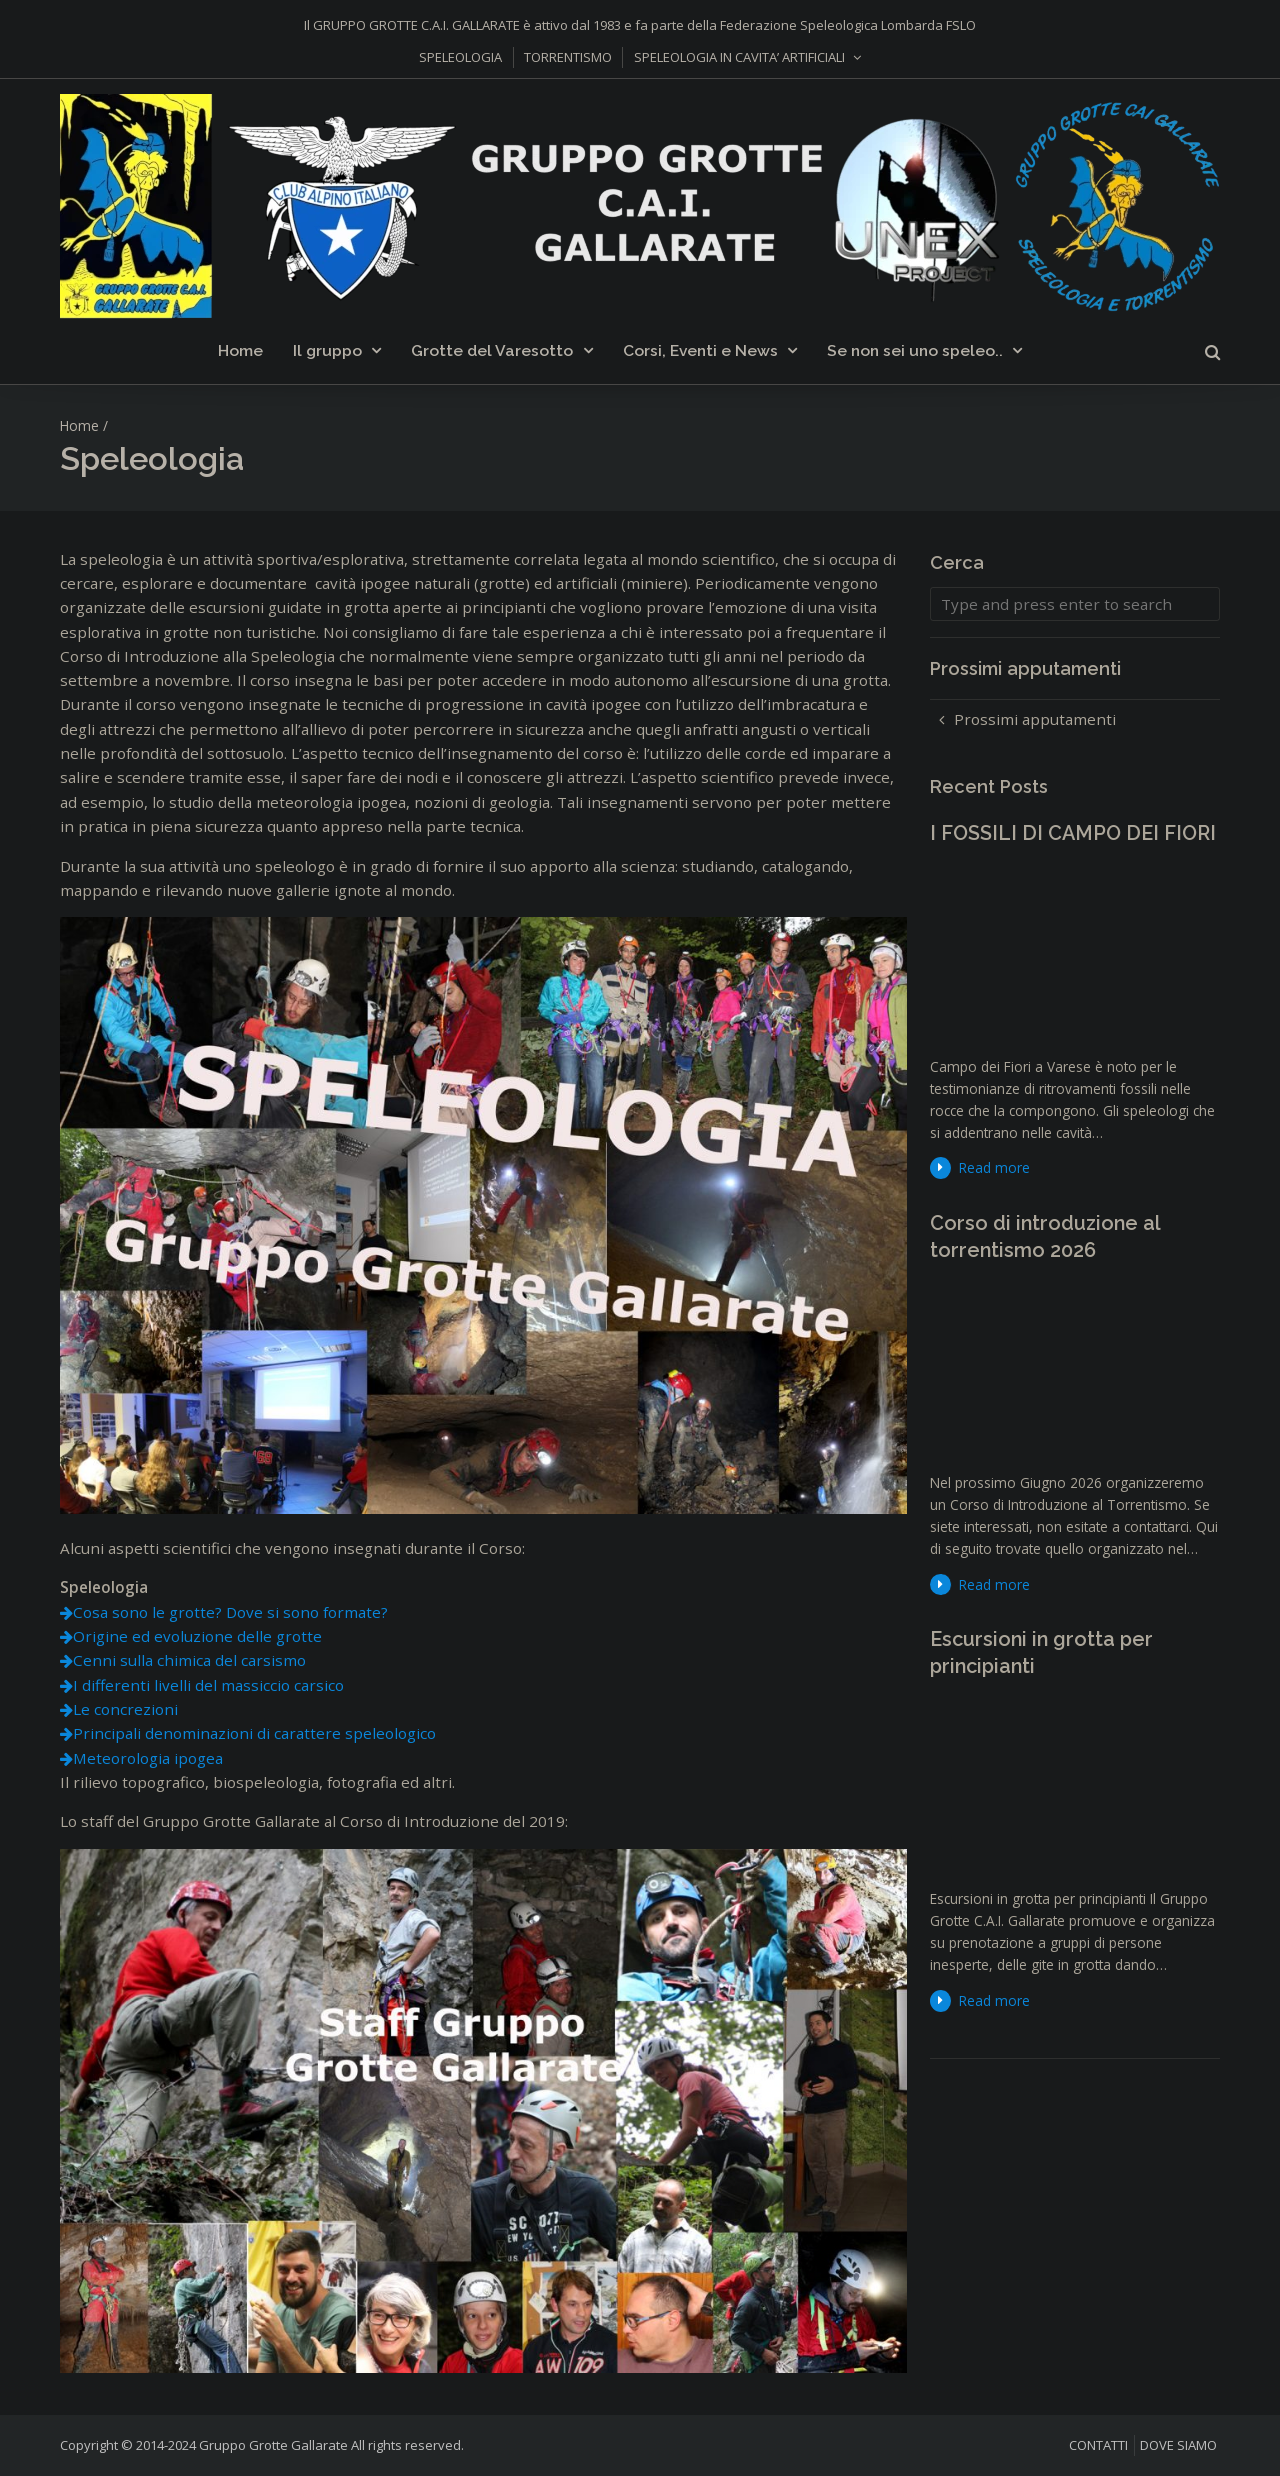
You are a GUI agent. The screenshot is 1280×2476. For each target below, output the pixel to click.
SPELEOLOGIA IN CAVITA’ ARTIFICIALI (739, 57)
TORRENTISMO (568, 57)
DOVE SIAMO (1178, 2445)
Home (240, 350)
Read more (994, 1167)
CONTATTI (1098, 2445)
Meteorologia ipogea (148, 1758)
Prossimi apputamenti (1035, 719)
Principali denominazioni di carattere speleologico (254, 1733)
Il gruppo (327, 350)
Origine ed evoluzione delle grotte (197, 1636)
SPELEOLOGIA (460, 57)
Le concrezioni (125, 1709)
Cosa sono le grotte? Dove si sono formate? (230, 1612)
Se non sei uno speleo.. (915, 350)
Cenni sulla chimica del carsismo (189, 1660)
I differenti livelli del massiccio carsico (208, 1685)
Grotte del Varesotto (492, 350)
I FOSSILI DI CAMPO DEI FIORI (1073, 833)
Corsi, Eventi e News (700, 350)
